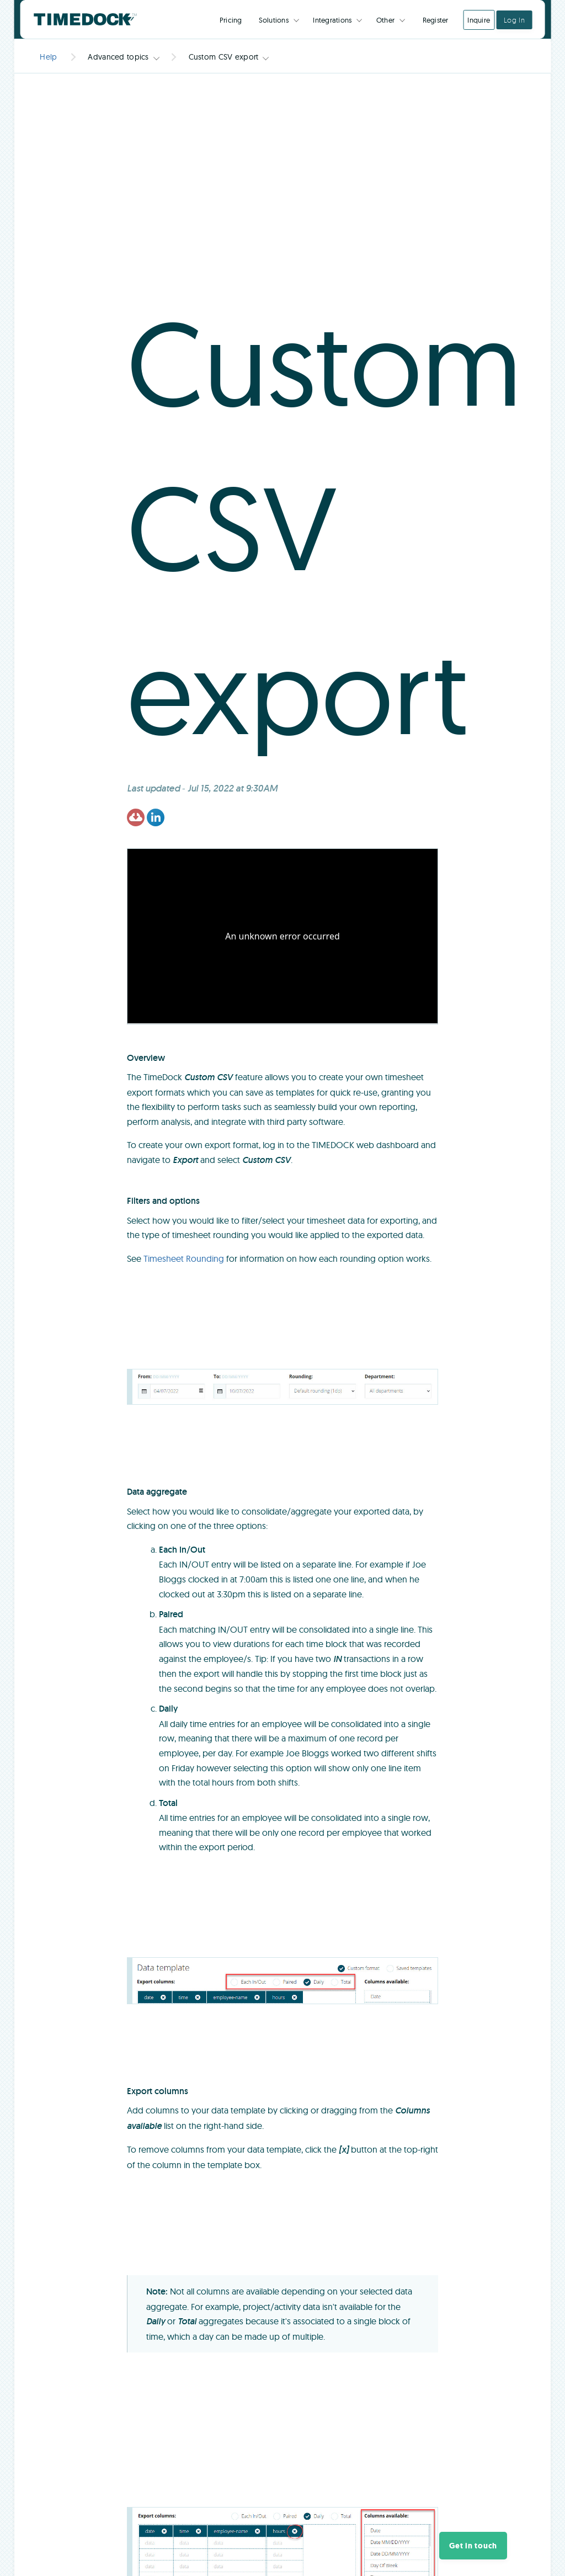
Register (436, 19)
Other (385, 19)
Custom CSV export (224, 57)
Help (48, 57)
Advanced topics (118, 57)
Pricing (231, 19)
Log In (514, 19)
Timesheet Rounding (183, 1258)
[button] (473, 2545)
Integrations (332, 19)
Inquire (478, 19)
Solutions (274, 19)
